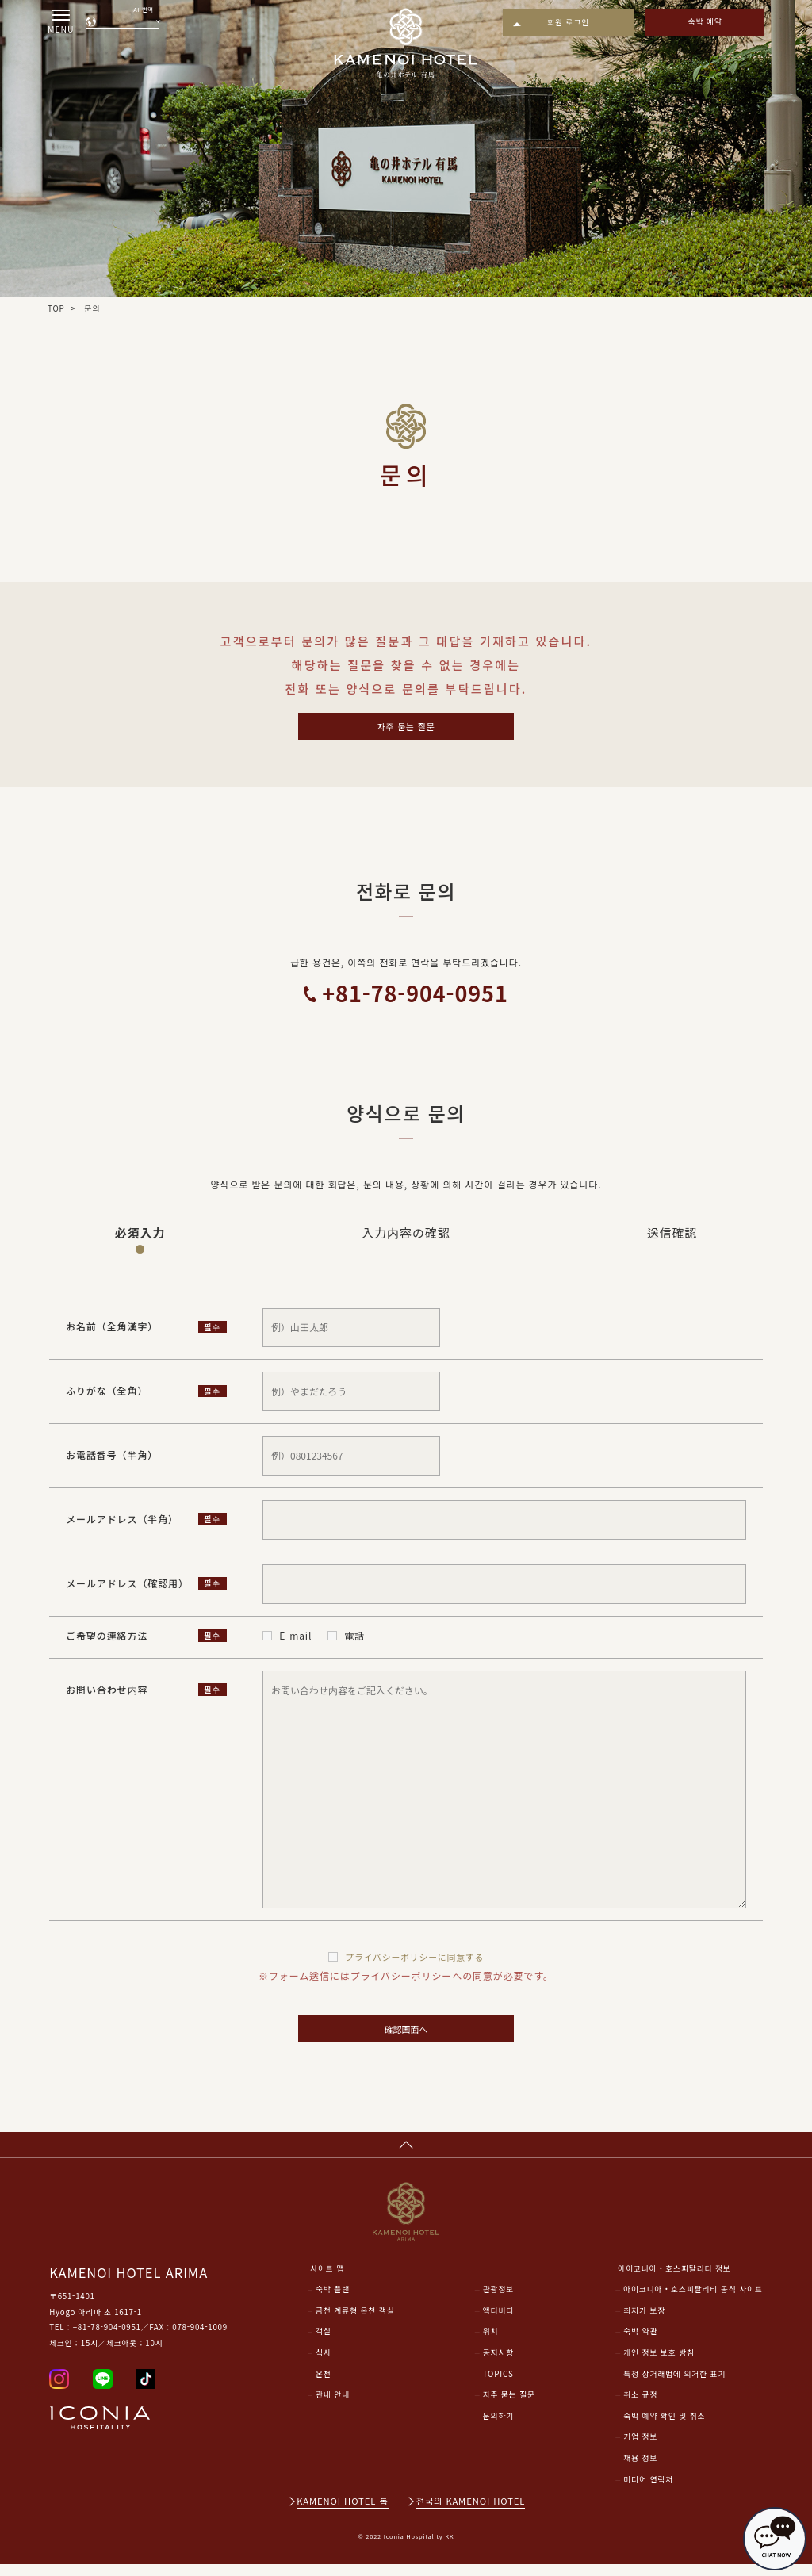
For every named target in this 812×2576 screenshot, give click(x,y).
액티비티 (498, 2321)
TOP (56, 308)
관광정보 (498, 2300)
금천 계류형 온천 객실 (355, 2321)
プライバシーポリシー (414, 1959)
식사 (323, 2364)
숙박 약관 (640, 2342)
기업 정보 (640, 2448)
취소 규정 (640, 2406)
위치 (491, 2342)
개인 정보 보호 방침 (659, 2364)
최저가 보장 (644, 2321)
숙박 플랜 (333, 2300)
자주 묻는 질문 (406, 727)
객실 (323, 2342)
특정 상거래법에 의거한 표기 (674, 2384)
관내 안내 (333, 2406)
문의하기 (498, 2426)
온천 (323, 2384)
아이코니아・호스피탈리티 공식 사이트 (693, 2300)
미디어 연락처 (648, 2490)
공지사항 (498, 2364)
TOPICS (498, 2384)
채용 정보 (640, 2469)
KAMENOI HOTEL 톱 (342, 2512)
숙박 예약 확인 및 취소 (664, 2426)
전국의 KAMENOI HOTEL (471, 2512)
